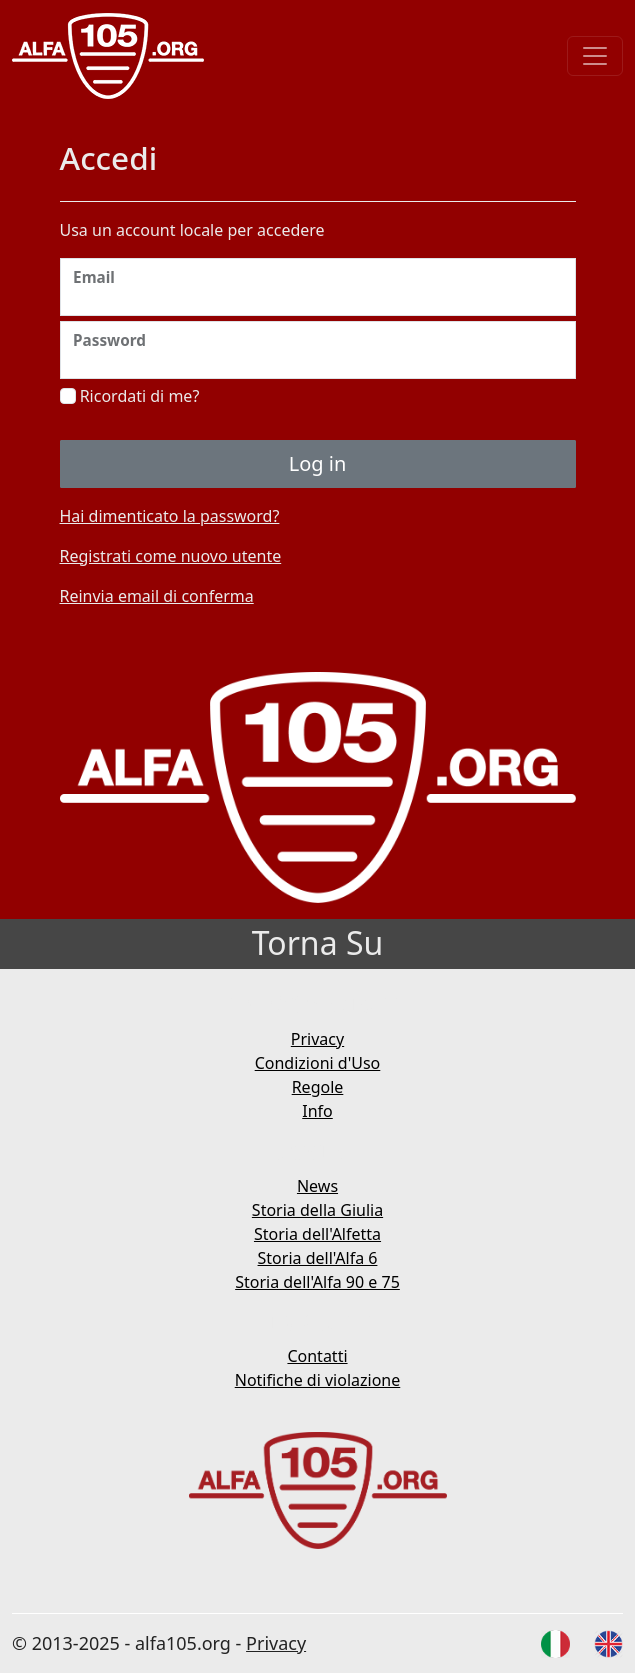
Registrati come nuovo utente (171, 556)
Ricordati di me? (130, 396)
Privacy (317, 1039)
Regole (318, 1087)
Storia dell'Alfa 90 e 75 (317, 1282)
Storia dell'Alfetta (317, 1234)
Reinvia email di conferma (157, 596)
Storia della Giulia (317, 1210)
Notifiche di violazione (318, 1380)
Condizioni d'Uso (318, 1063)
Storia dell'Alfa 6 (318, 1258)
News (317, 1186)
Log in (318, 463)
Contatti (317, 1356)
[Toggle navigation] (595, 56)
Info (317, 1111)
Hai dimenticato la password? (170, 516)
